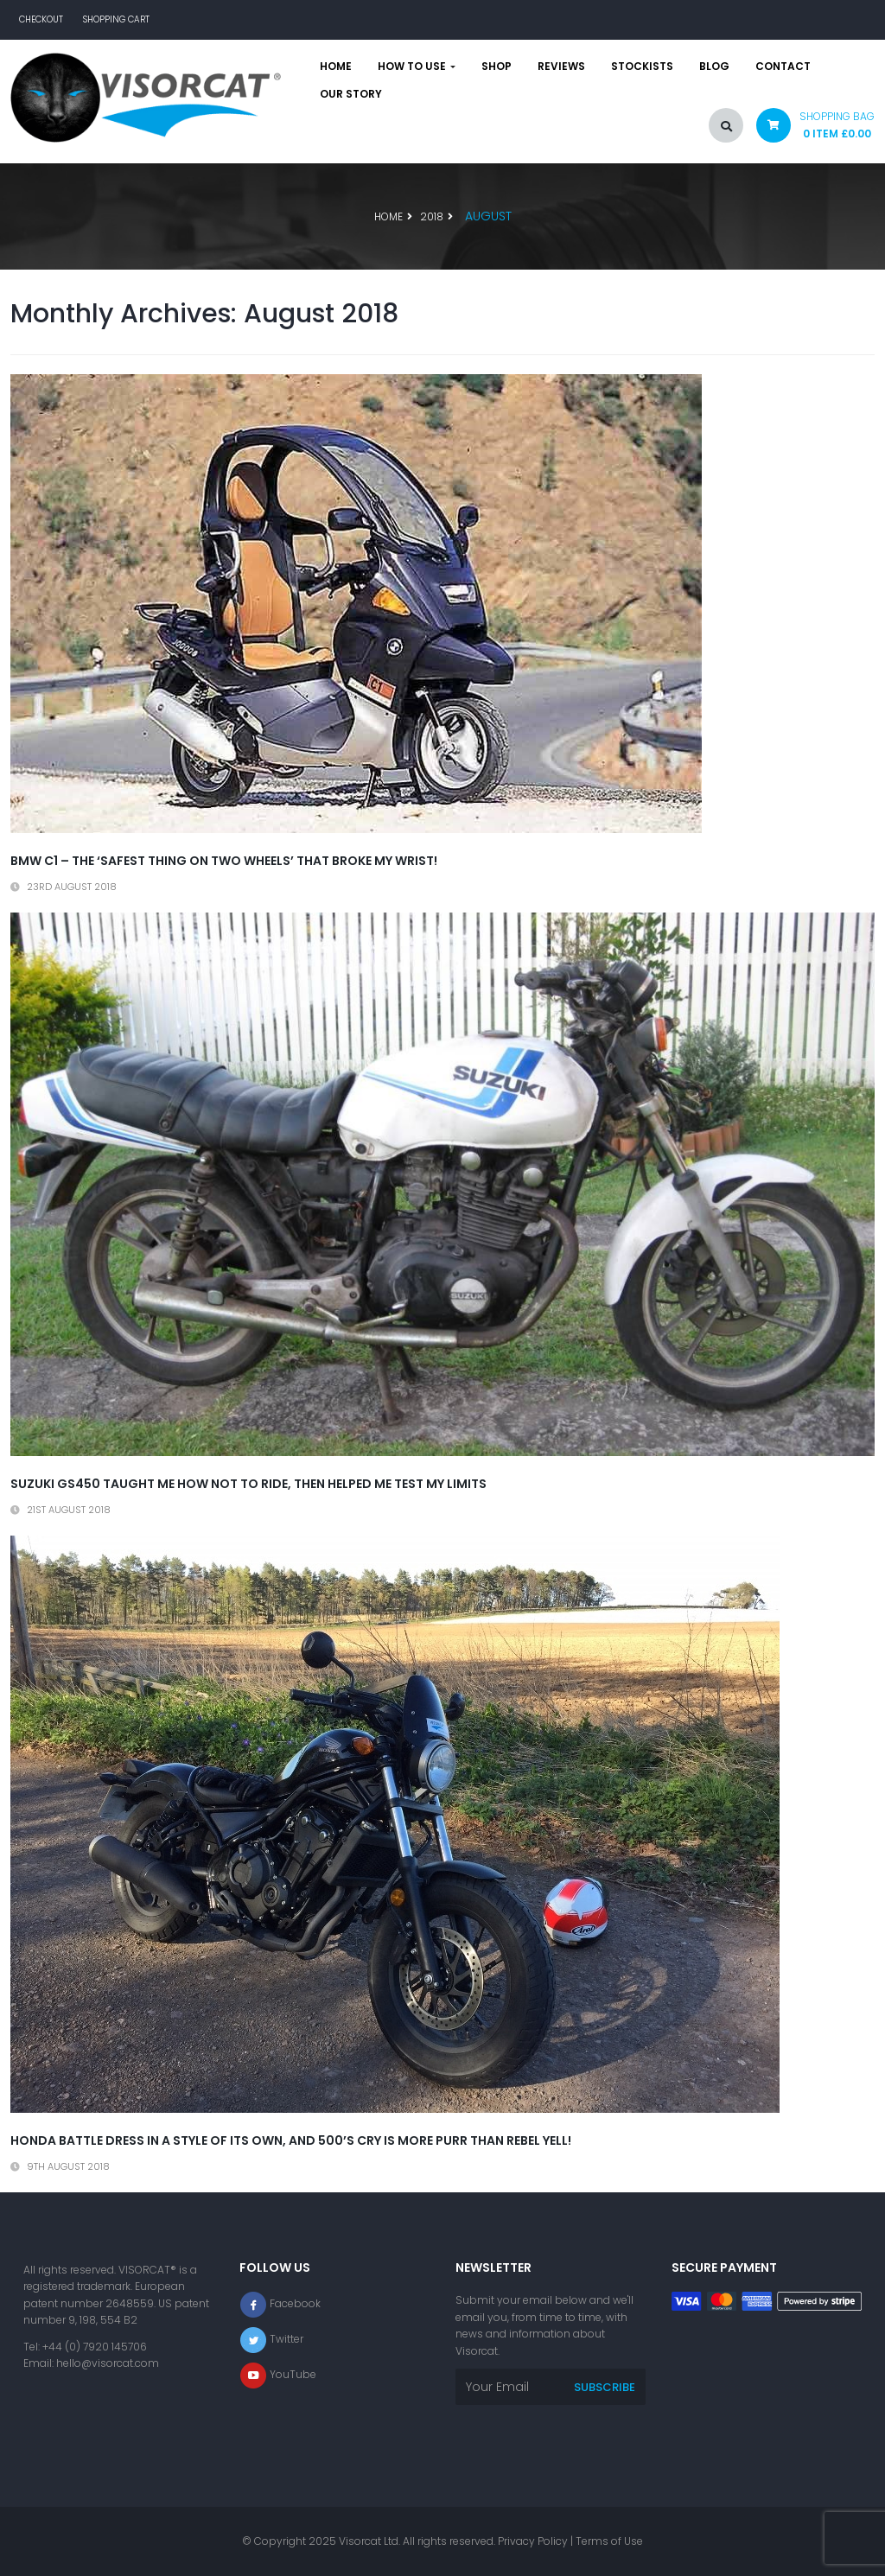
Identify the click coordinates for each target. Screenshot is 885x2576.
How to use (416, 66)
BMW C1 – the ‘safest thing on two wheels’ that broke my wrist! (223, 860)
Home (336, 66)
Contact (783, 66)
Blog (714, 66)
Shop (496, 66)
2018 (431, 216)
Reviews (561, 66)
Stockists (642, 66)
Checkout (41, 19)
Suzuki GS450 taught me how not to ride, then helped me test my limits (248, 1483)
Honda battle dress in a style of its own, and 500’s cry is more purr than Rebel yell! (290, 2140)
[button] (809, 129)
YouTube (293, 2374)
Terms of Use (609, 2541)
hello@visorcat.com (107, 2363)
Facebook (295, 2303)
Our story (351, 94)
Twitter (286, 2338)
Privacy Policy (533, 2541)
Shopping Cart (116, 19)
